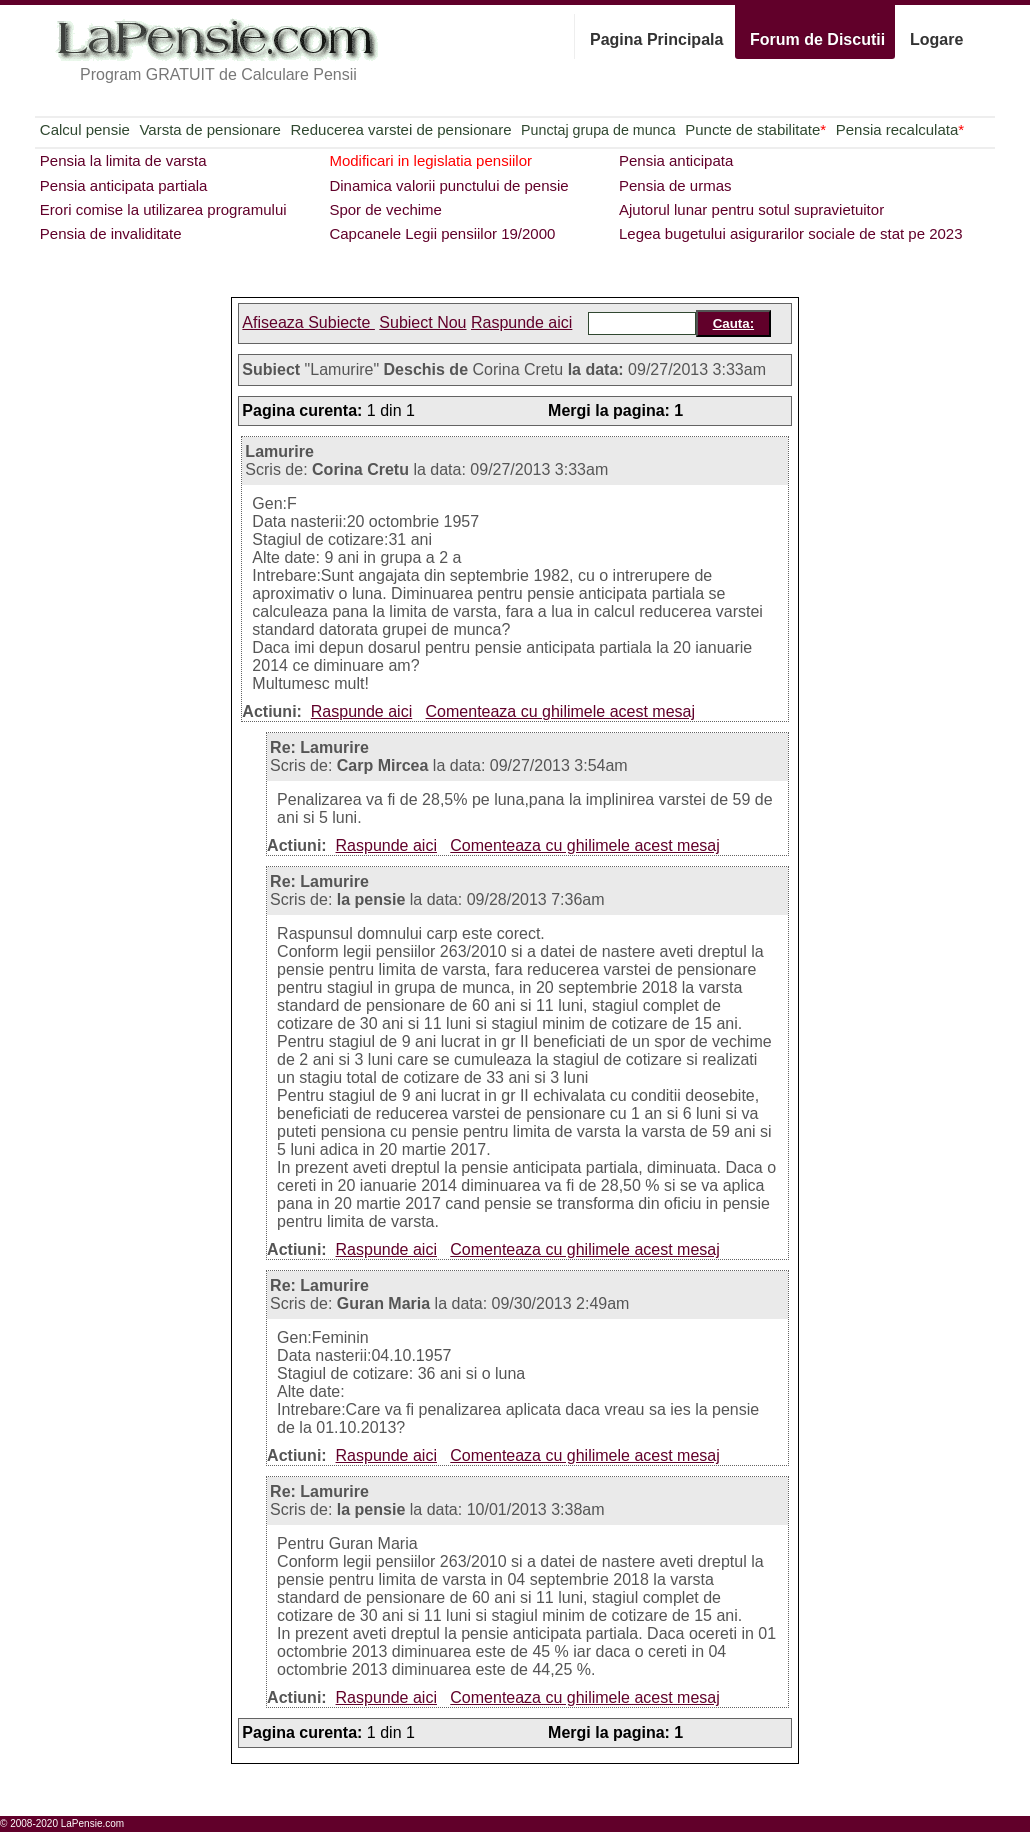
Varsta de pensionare (209, 129)
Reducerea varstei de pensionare (401, 129)
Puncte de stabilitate (755, 129)
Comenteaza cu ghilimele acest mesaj (560, 711)
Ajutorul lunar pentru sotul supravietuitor (751, 209)
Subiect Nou (422, 322)
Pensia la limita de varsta (123, 160)
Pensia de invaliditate (111, 233)
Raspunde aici (521, 322)
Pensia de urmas (675, 185)
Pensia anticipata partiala (124, 185)
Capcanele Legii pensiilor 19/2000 (442, 233)
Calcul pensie (85, 129)
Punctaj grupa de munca (598, 130)
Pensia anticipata (676, 160)
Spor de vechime (385, 209)
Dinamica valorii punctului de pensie (448, 185)
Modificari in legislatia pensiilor (430, 160)
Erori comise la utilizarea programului (163, 209)
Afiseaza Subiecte (308, 322)
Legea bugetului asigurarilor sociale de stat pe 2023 (791, 233)
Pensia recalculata (900, 129)
